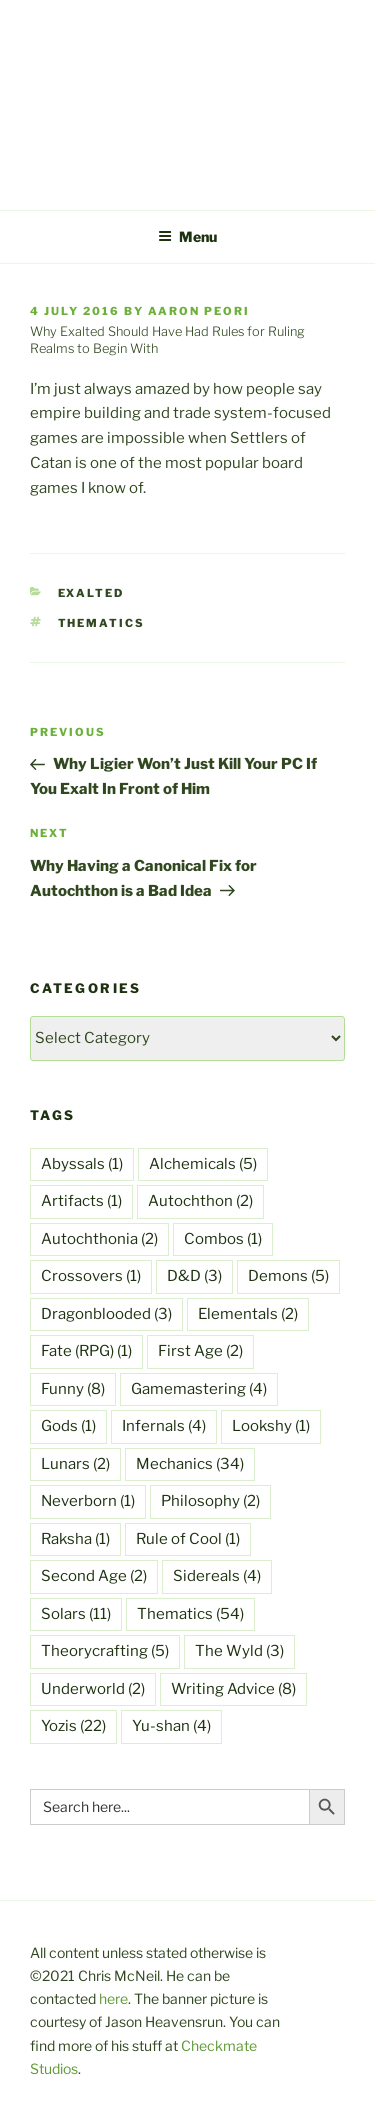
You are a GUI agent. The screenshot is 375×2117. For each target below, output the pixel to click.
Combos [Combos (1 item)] (223, 1239)
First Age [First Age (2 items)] (200, 1351)
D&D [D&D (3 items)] (194, 1276)
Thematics (102, 623)
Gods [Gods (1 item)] (68, 1426)
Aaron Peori (199, 311)
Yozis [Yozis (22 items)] (73, 1726)
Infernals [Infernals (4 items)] (164, 1426)
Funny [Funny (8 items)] (73, 1389)
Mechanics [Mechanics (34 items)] (190, 1464)
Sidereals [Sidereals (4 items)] (217, 1576)
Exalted (91, 593)
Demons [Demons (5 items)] (288, 1276)
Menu (187, 236)
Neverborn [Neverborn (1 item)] (88, 1501)
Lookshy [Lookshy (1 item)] (271, 1426)
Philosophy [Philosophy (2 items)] (210, 1501)
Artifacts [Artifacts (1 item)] (81, 1201)
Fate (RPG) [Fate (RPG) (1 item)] (86, 1351)
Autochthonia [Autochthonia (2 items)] (99, 1239)
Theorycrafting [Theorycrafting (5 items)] (105, 1651)
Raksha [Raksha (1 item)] (75, 1539)
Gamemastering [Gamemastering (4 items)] (199, 1389)
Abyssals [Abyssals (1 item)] (82, 1164)
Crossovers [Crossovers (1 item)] (91, 1276)
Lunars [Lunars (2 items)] (75, 1464)
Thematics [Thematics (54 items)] (190, 1614)
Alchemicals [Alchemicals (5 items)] (203, 1164)
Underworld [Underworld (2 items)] (93, 1689)
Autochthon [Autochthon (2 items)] (200, 1201)
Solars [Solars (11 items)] (76, 1614)
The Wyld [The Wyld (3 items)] (239, 1651)
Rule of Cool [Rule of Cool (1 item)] (188, 1539)
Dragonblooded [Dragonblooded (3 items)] (106, 1314)
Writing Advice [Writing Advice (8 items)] (233, 1689)
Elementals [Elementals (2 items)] (248, 1314)
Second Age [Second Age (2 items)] (94, 1576)
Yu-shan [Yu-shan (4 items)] (171, 1726)
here (113, 1998)
